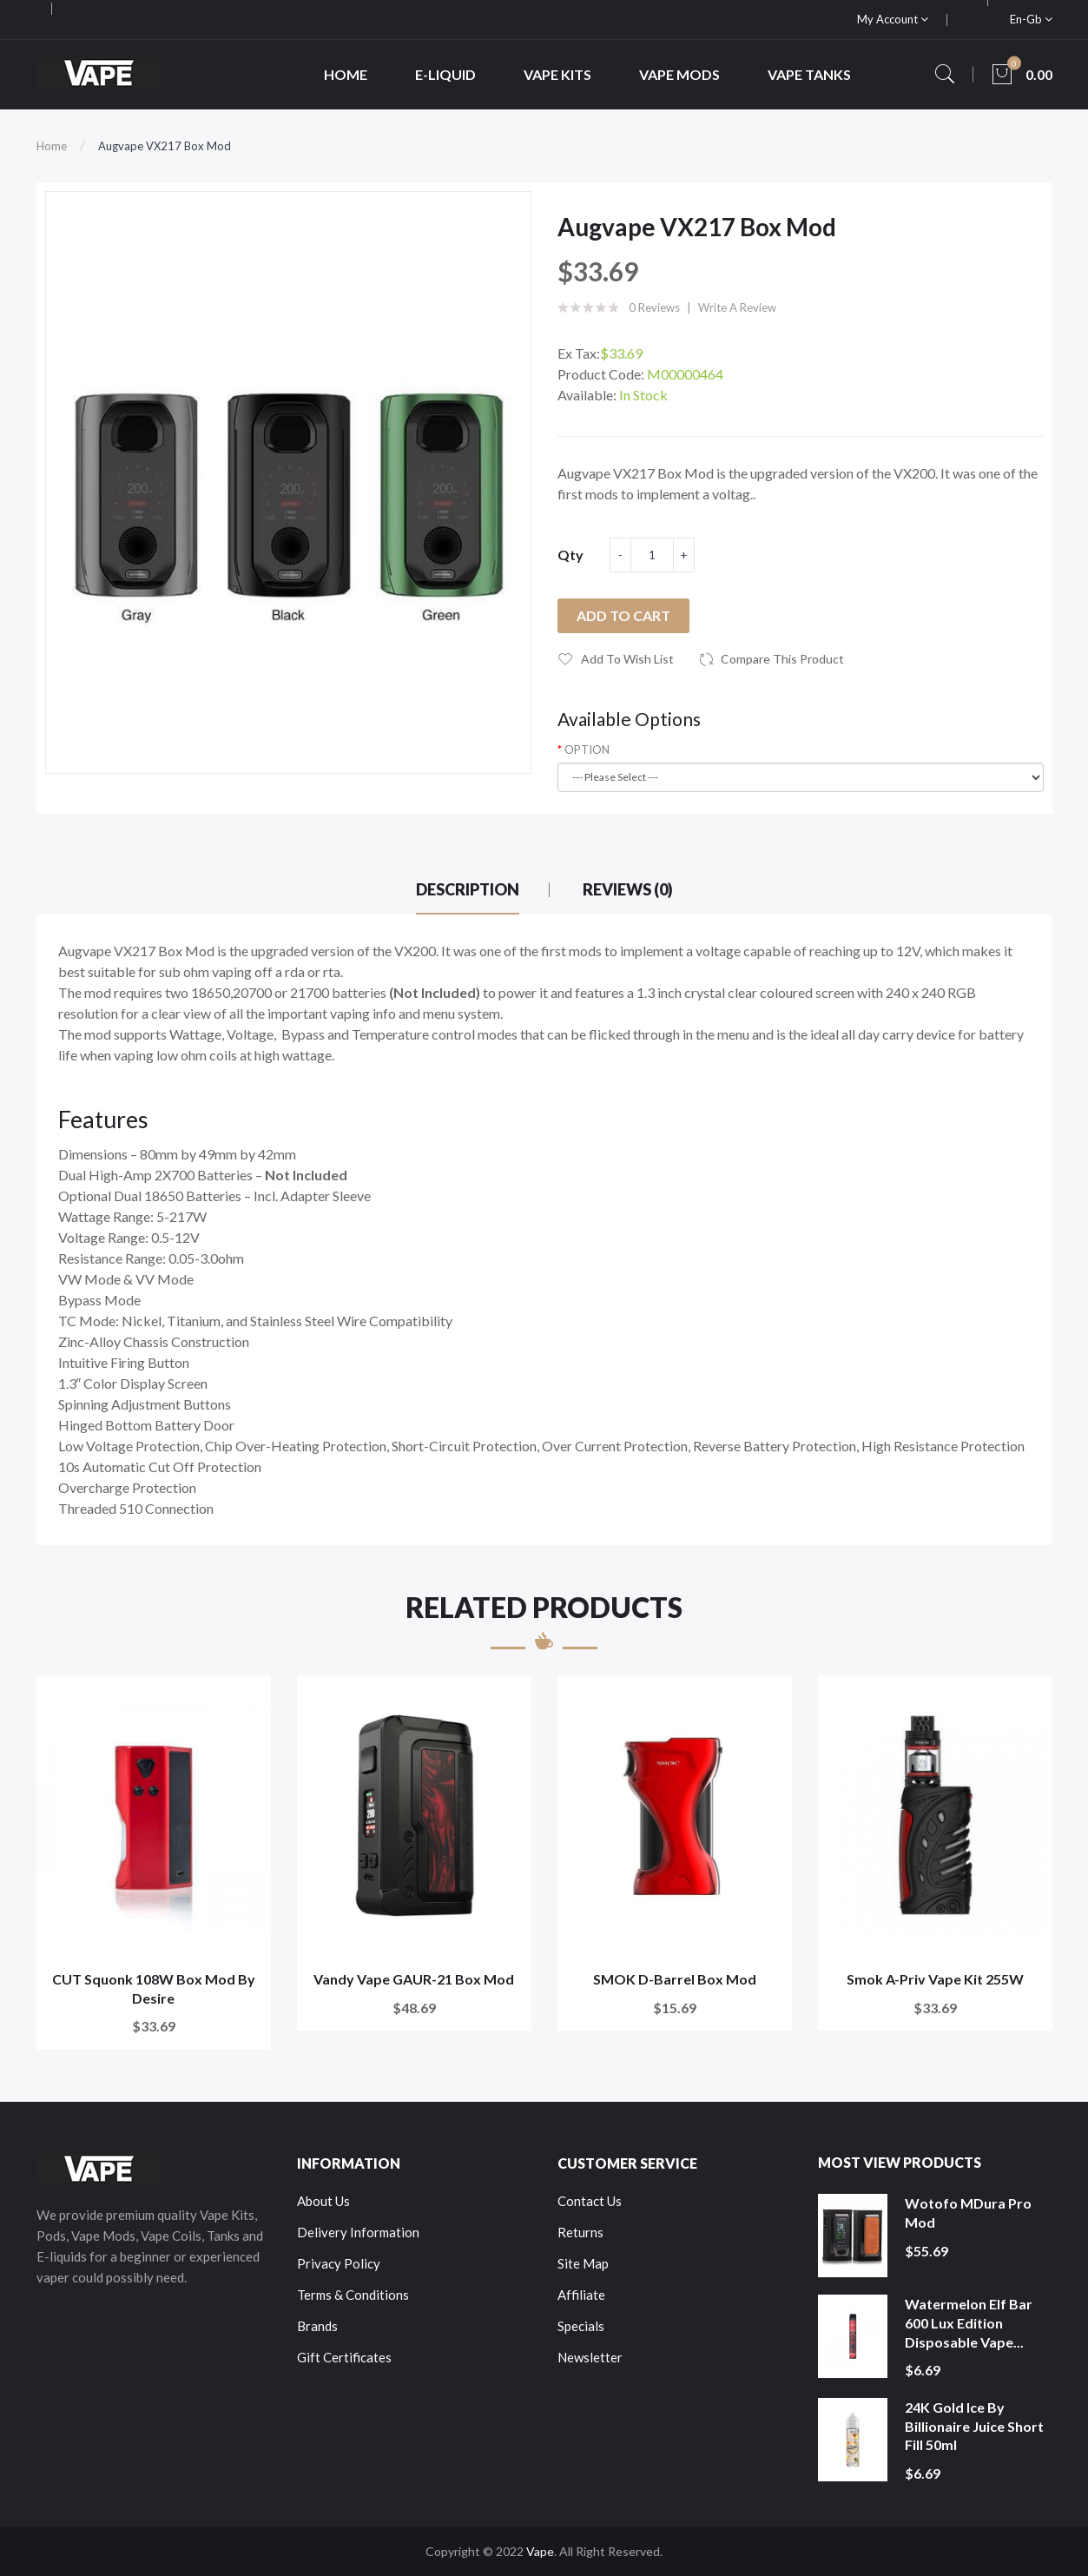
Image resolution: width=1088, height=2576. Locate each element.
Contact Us (589, 2201)
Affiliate (581, 2294)
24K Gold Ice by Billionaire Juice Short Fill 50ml (974, 2426)
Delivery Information (358, 2232)
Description (467, 889)
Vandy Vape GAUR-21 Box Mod (413, 1979)
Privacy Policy (338, 2263)
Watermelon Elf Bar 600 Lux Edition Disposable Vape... (968, 2322)
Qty (570, 554)
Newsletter (590, 2357)
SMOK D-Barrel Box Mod (674, 1979)
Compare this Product (782, 658)
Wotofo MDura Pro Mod (968, 2212)
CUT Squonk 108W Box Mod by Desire (153, 1988)
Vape (540, 2551)
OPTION (587, 749)
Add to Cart (623, 615)
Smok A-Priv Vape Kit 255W (935, 1979)
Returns (580, 2232)
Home (51, 146)
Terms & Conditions (353, 2294)
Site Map (583, 2263)
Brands (317, 2326)
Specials (580, 2326)
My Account (892, 19)
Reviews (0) (628, 889)
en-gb (1031, 19)
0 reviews (654, 307)
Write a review (737, 307)
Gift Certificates (344, 2357)
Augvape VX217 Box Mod (164, 146)
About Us (323, 2201)
